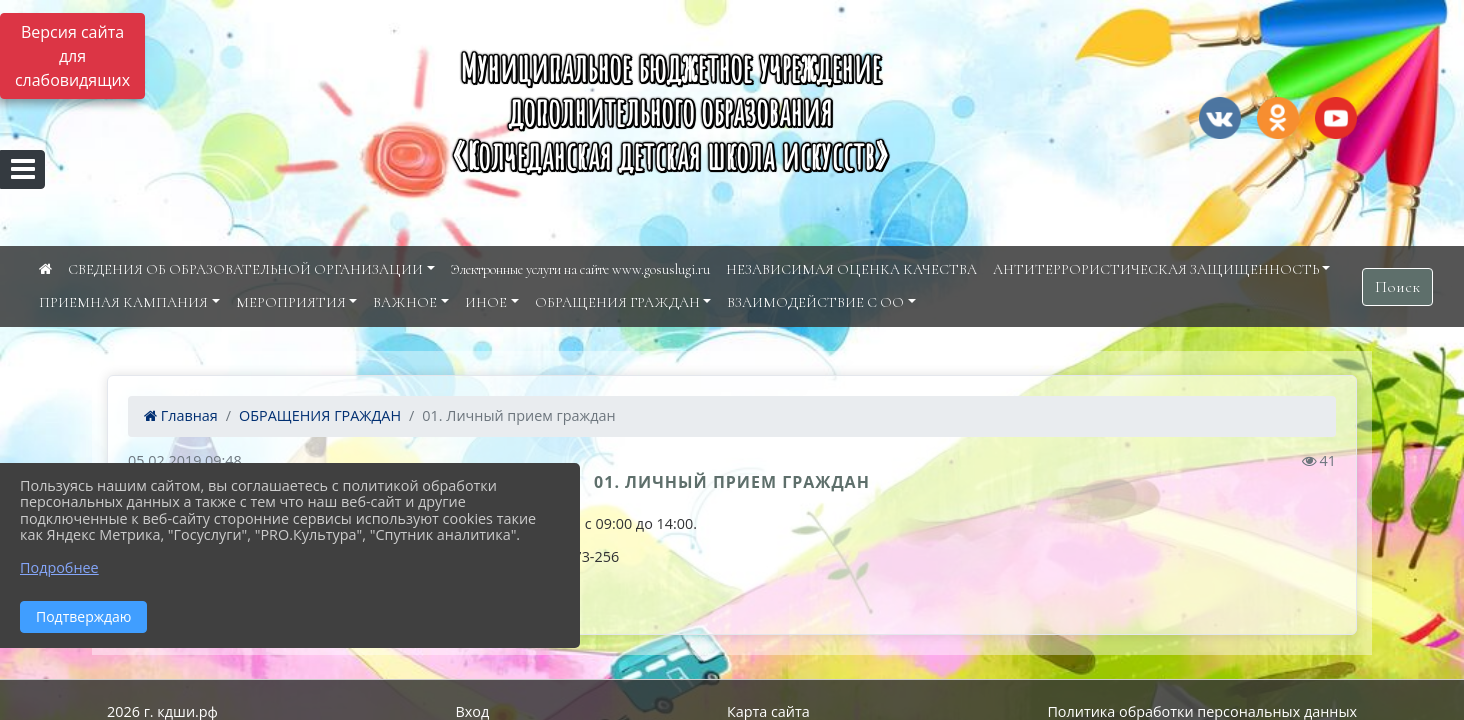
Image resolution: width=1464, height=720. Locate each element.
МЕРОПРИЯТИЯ (291, 302)
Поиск (1397, 287)
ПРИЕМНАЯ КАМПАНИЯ (123, 302)
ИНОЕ (486, 302)
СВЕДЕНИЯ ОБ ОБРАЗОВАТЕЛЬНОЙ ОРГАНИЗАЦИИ (245, 269)
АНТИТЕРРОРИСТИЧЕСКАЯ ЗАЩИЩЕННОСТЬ (1156, 269)
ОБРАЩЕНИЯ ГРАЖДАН (617, 302)
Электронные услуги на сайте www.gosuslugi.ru (580, 269)
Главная (181, 415)
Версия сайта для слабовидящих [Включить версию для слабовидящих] (72, 56)
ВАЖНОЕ (405, 302)
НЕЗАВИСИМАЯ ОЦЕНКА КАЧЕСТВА (851, 269)
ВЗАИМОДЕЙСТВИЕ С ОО (815, 302)
